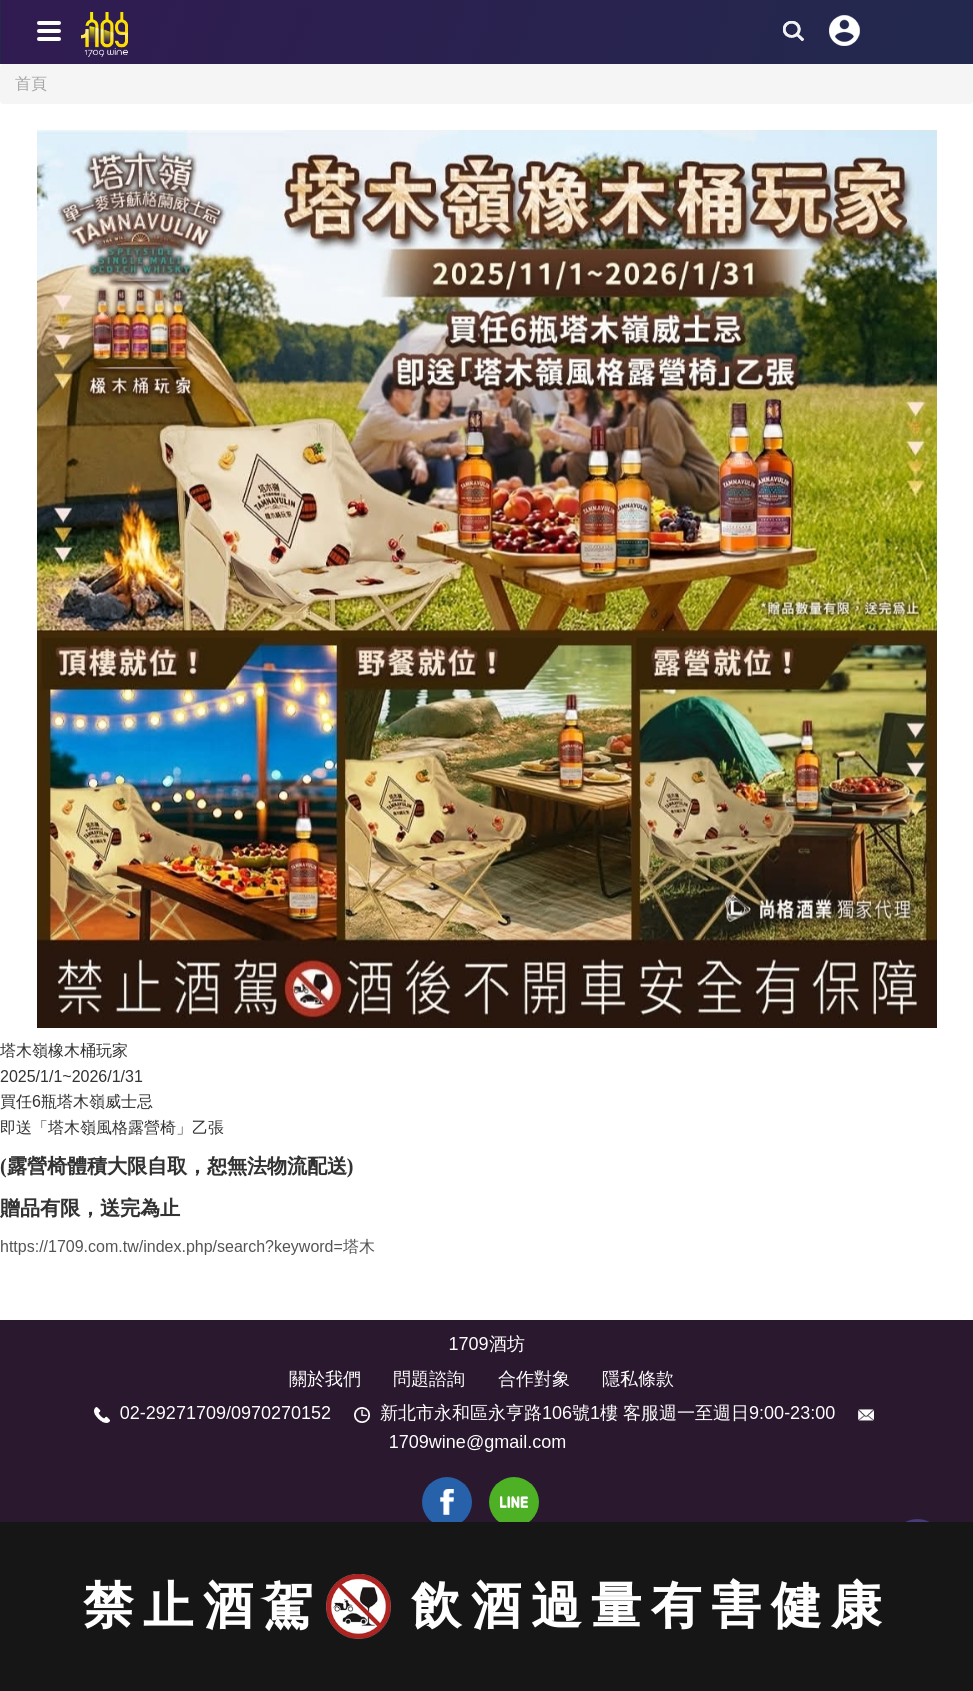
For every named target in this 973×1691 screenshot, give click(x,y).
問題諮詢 (429, 1379)
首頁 (31, 83)
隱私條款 (638, 1379)
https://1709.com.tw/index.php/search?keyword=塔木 (187, 1246)
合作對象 (534, 1379)
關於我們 (325, 1379)
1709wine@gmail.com (477, 1442)
